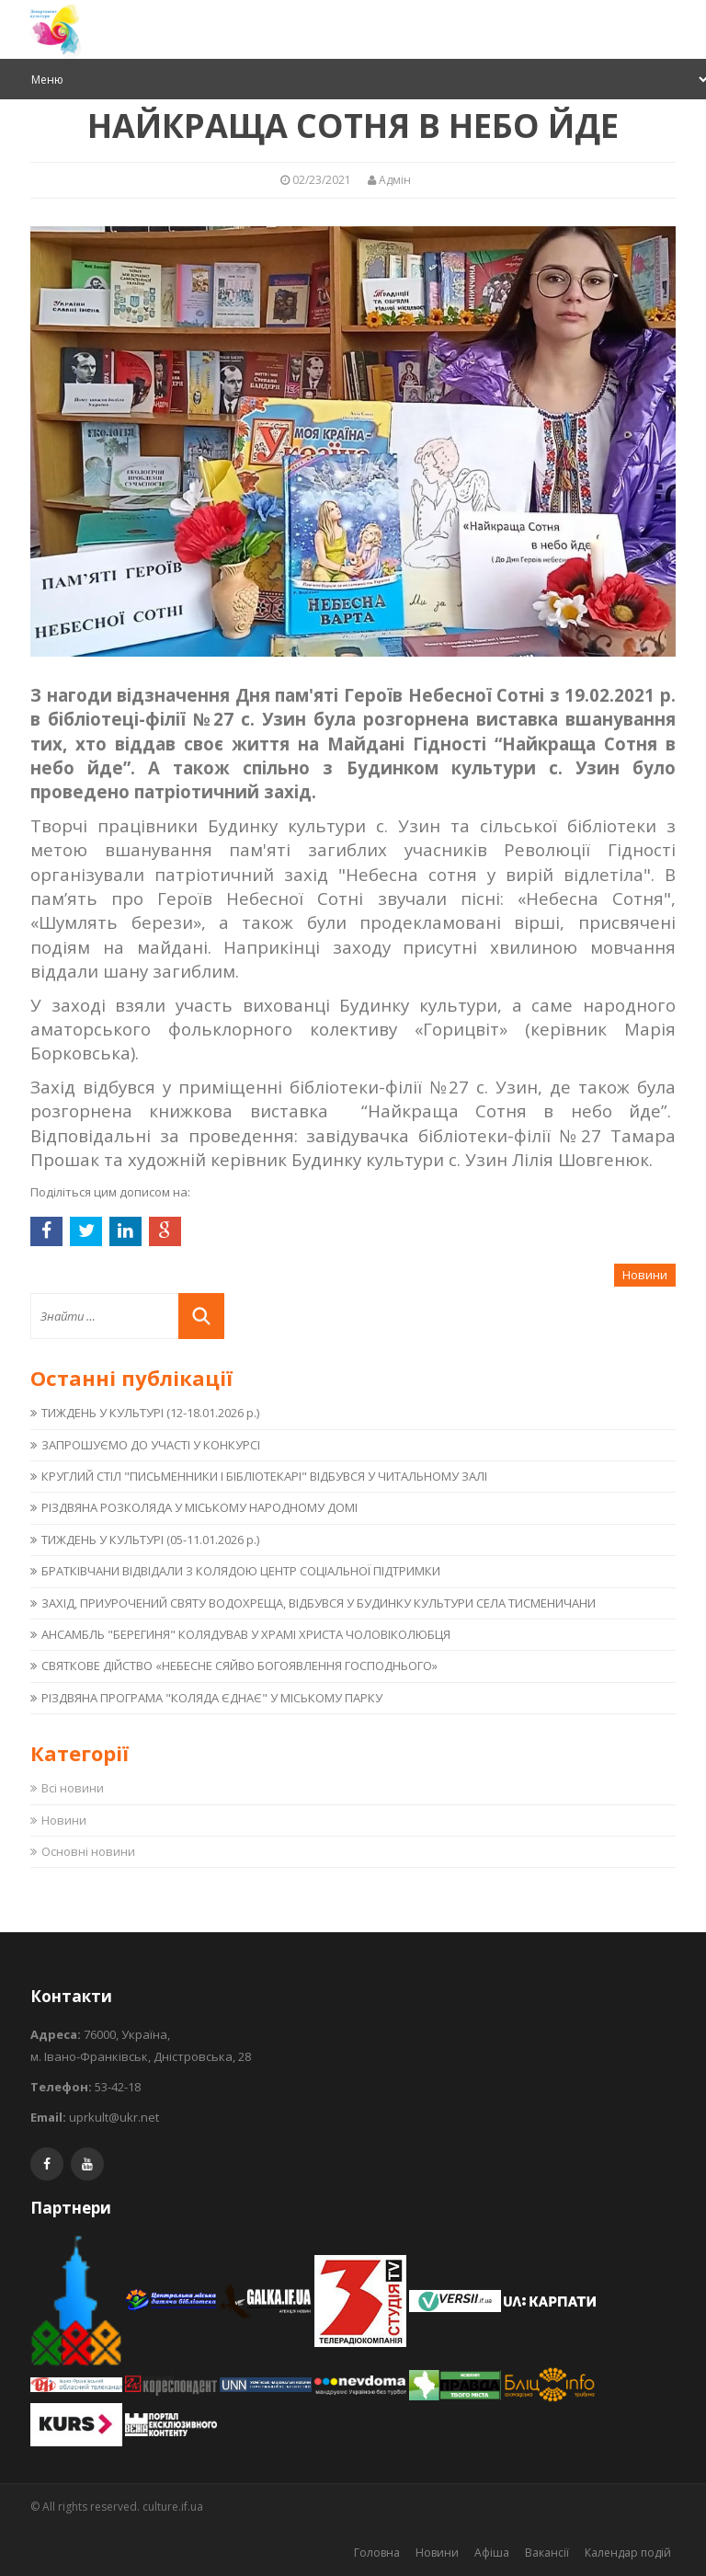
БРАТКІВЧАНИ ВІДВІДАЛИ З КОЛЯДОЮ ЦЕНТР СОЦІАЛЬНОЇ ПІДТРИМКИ (240, 1571)
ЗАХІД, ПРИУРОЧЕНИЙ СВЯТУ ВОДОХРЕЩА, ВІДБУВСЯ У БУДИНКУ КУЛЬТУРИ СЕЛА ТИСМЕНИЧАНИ (318, 1603)
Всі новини (72, 1788)
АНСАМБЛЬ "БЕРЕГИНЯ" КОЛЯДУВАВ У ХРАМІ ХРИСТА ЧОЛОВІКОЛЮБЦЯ (245, 1634)
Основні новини (88, 1851)
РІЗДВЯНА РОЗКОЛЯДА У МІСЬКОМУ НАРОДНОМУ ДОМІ (199, 1507)
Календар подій (628, 2552)
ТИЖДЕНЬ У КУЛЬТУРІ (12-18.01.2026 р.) (150, 1412)
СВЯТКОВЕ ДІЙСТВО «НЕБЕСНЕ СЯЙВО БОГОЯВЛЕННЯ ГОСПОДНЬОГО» (239, 1665)
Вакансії (547, 2552)
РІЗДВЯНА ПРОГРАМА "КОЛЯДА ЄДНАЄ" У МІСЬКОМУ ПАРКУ (211, 1697)
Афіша (491, 2552)
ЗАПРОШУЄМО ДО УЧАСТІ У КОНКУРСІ (150, 1445)
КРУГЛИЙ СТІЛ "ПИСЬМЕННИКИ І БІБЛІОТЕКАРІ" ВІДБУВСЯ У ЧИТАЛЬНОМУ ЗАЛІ (264, 1476)
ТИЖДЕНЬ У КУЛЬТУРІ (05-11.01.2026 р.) (150, 1539)
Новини (63, 1820)
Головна (377, 2552)
